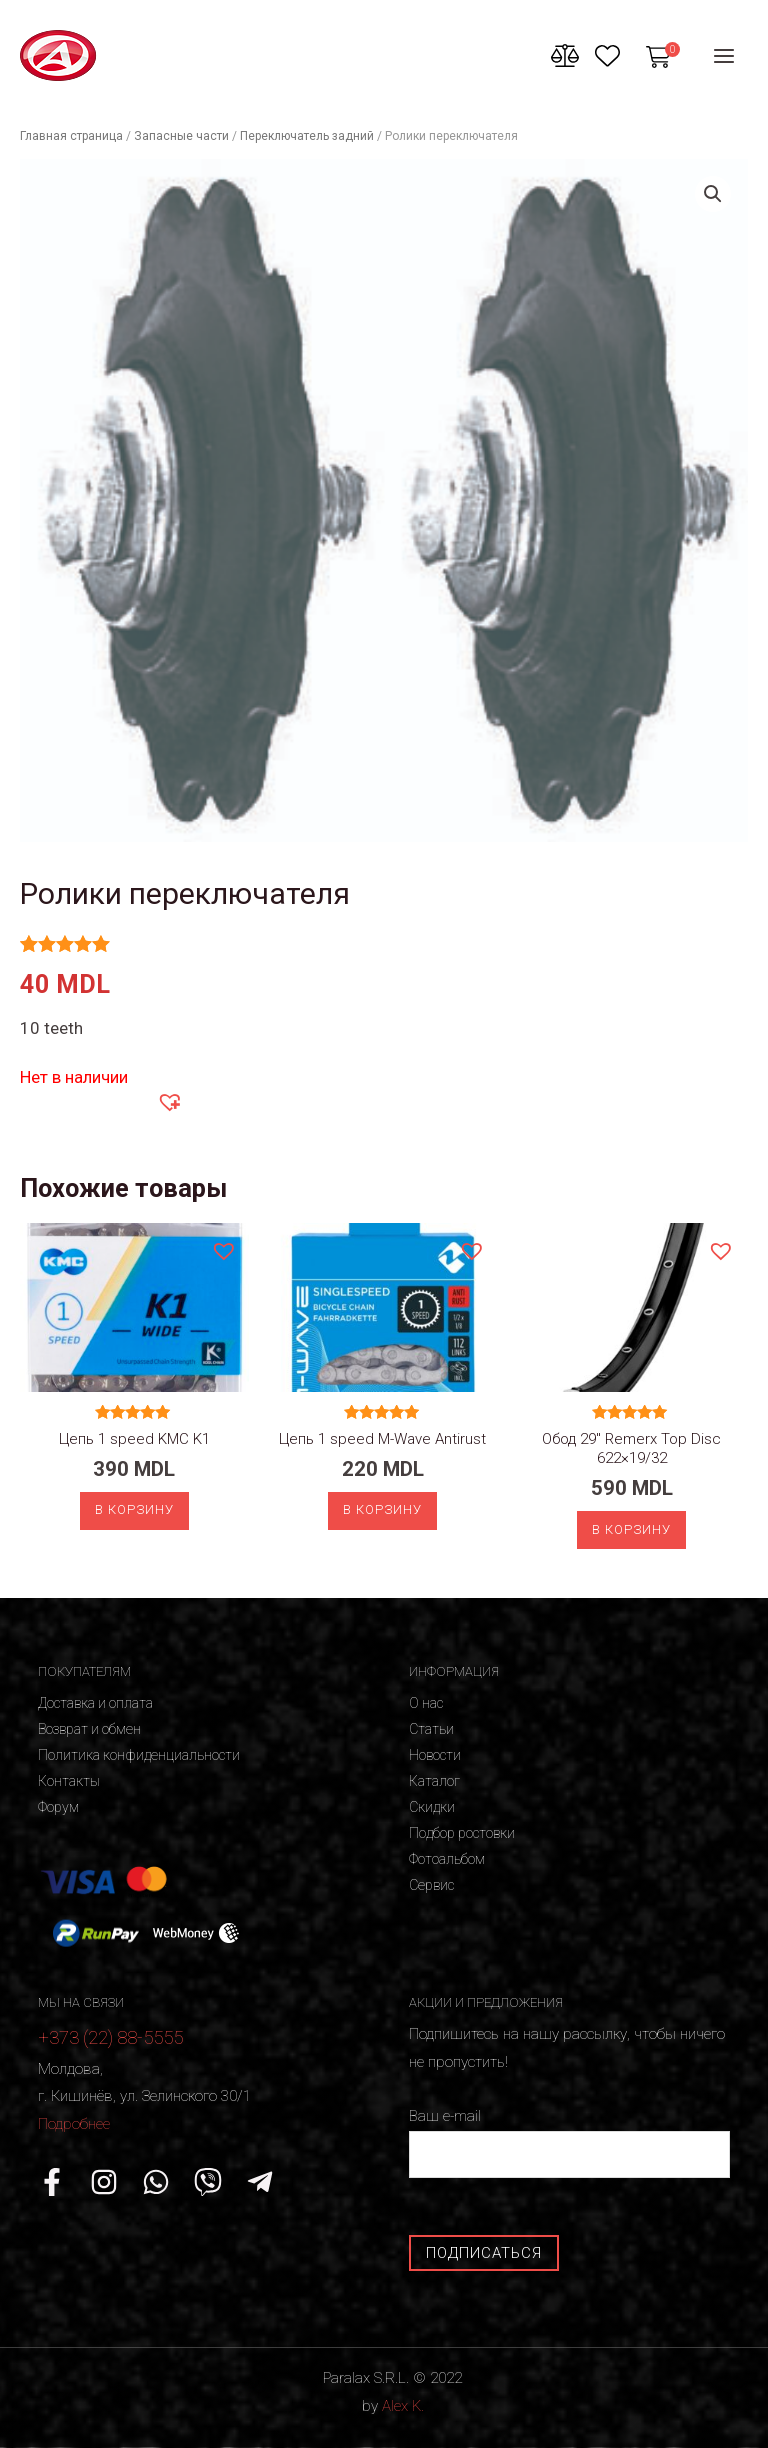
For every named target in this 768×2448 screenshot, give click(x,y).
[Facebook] (52, 2182)
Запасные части (181, 136)
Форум (58, 1807)
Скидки (432, 1807)
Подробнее (74, 2124)
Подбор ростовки (462, 1833)
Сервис (431, 1885)
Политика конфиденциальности (139, 1755)
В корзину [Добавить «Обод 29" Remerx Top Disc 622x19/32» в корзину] (631, 1529)
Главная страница (71, 136)
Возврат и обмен (89, 1729)
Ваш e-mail (569, 2142)
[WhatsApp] (156, 2182)
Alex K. (403, 2406)
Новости (435, 1755)
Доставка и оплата (95, 1703)
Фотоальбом (447, 1859)
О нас (426, 1703)
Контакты (69, 1781)
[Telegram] (260, 2182)
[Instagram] (104, 2182)
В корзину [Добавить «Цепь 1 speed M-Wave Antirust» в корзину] (382, 1509)
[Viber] (208, 2182)
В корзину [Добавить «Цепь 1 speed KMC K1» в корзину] (134, 1509)
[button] (169, 1101)
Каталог (434, 1781)
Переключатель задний (307, 136)
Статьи (431, 1729)
